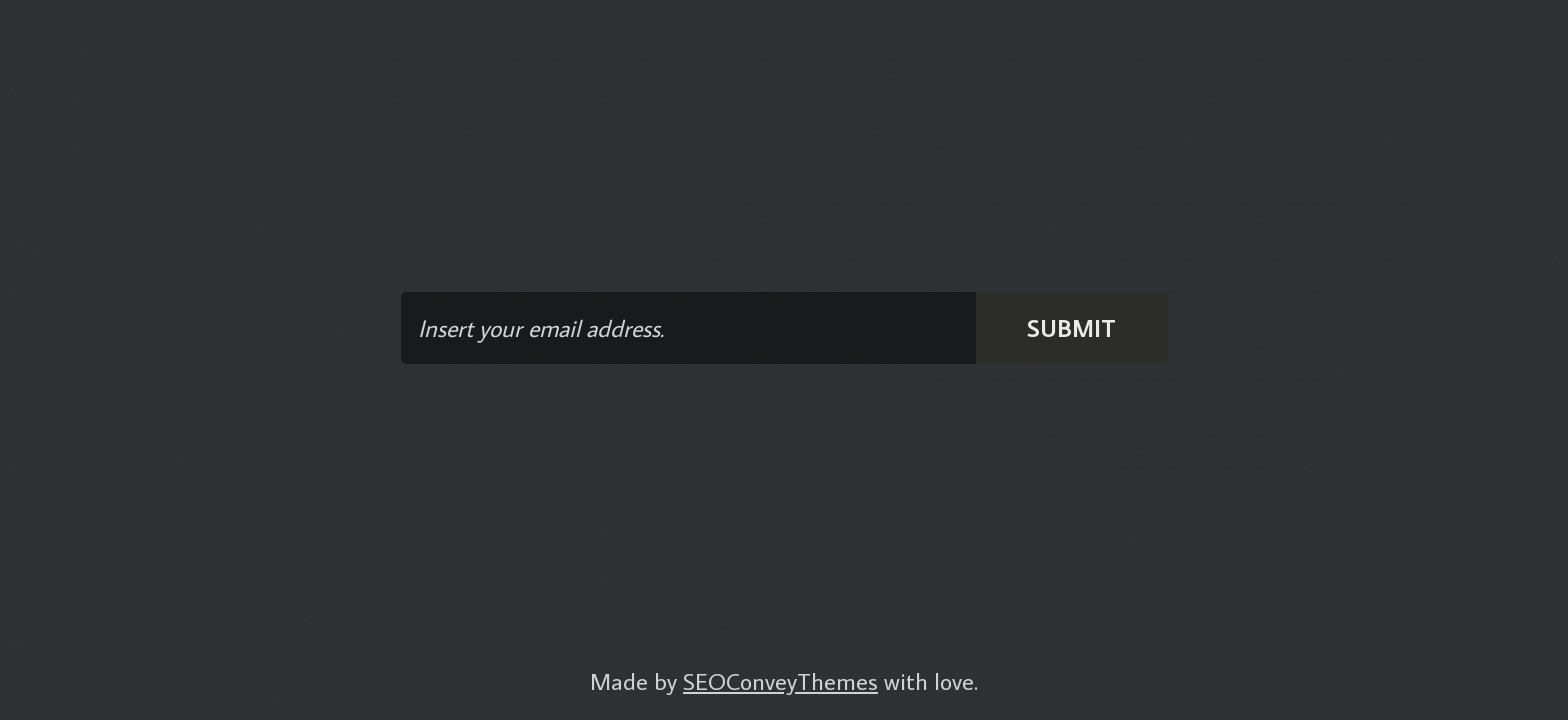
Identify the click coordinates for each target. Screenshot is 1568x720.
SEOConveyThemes (780, 680)
